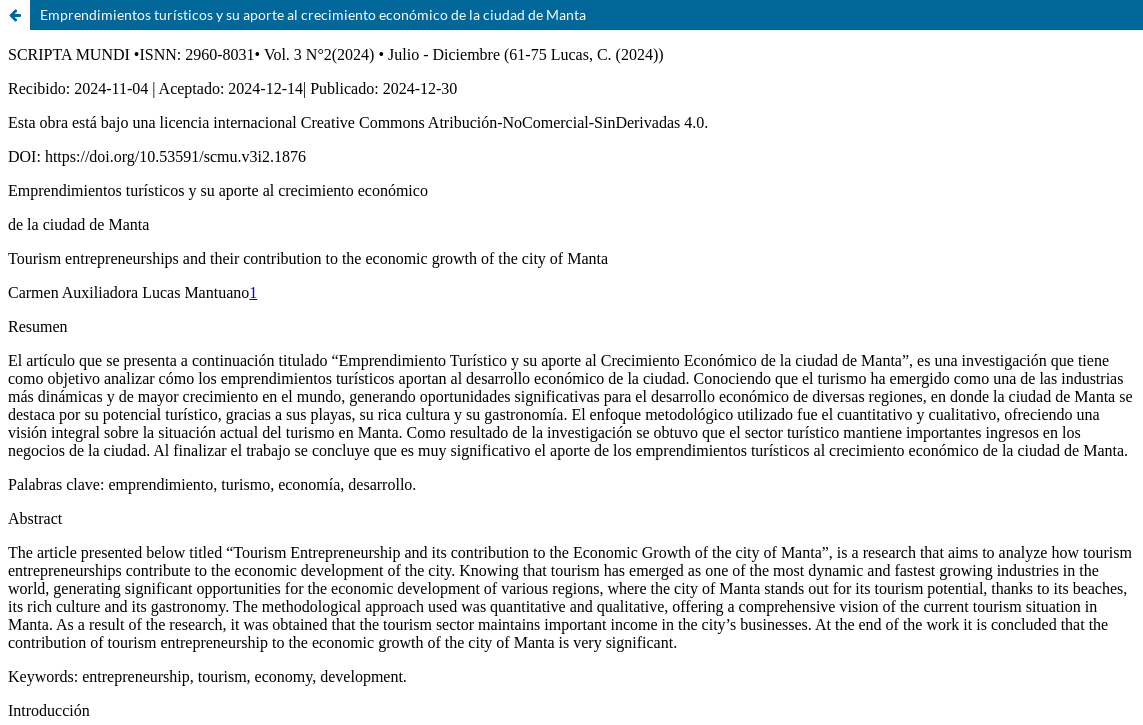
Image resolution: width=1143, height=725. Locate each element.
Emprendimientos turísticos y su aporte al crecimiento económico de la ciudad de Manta (313, 14)
